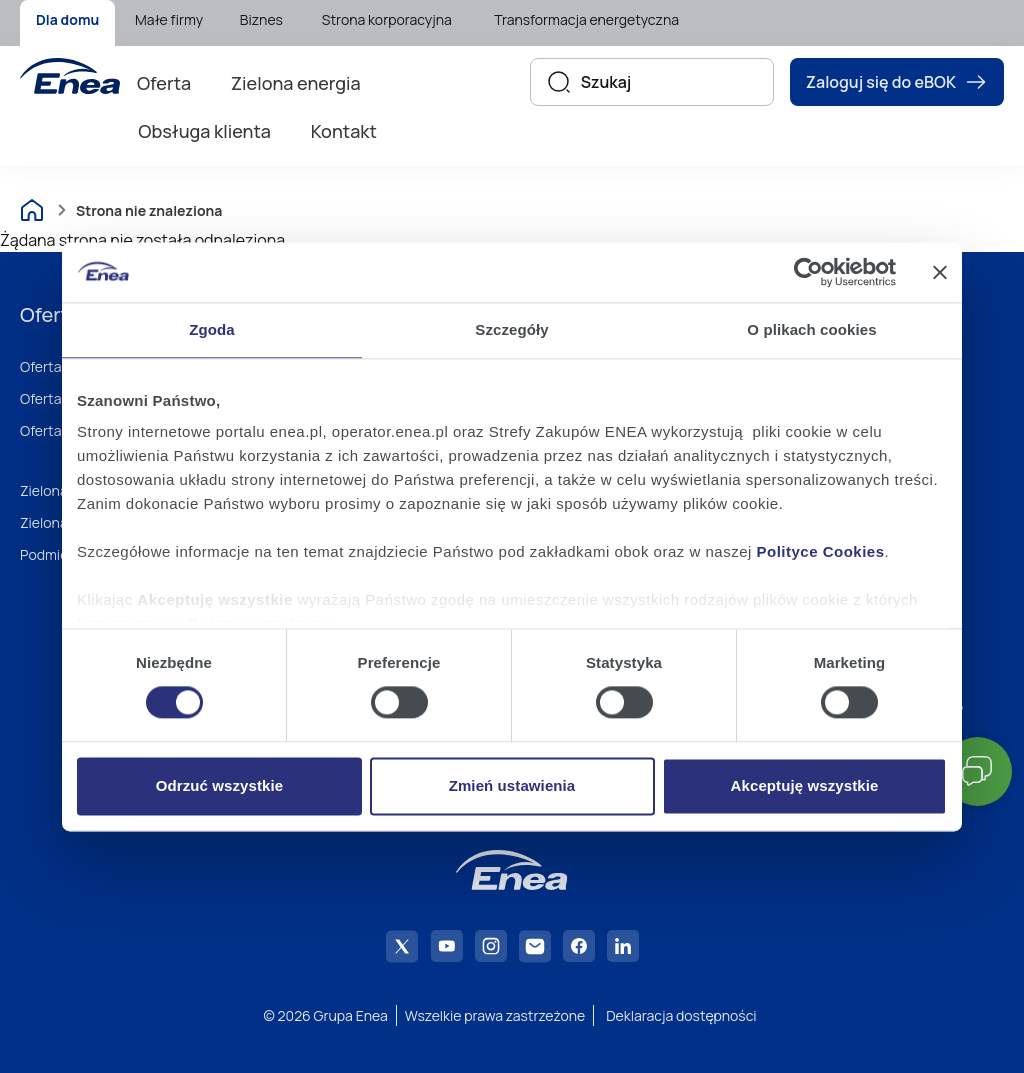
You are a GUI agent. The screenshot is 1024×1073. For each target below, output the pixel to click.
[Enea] (70, 76)
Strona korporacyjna (387, 19)
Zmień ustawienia (512, 785)
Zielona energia (296, 83)
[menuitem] (67, 23)
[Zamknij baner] (940, 272)
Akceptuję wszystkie (805, 785)
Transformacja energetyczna (586, 19)
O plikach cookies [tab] (811, 329)
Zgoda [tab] (212, 329)
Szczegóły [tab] (511, 329)
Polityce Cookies (821, 551)
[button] (977, 771)
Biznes (261, 19)
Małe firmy (169, 19)
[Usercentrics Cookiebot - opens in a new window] (808, 272)
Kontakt (344, 131)
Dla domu (67, 19)
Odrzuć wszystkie (219, 785)
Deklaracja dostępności (681, 1015)
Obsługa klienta (204, 131)
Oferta (164, 83)
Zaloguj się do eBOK (897, 82)
